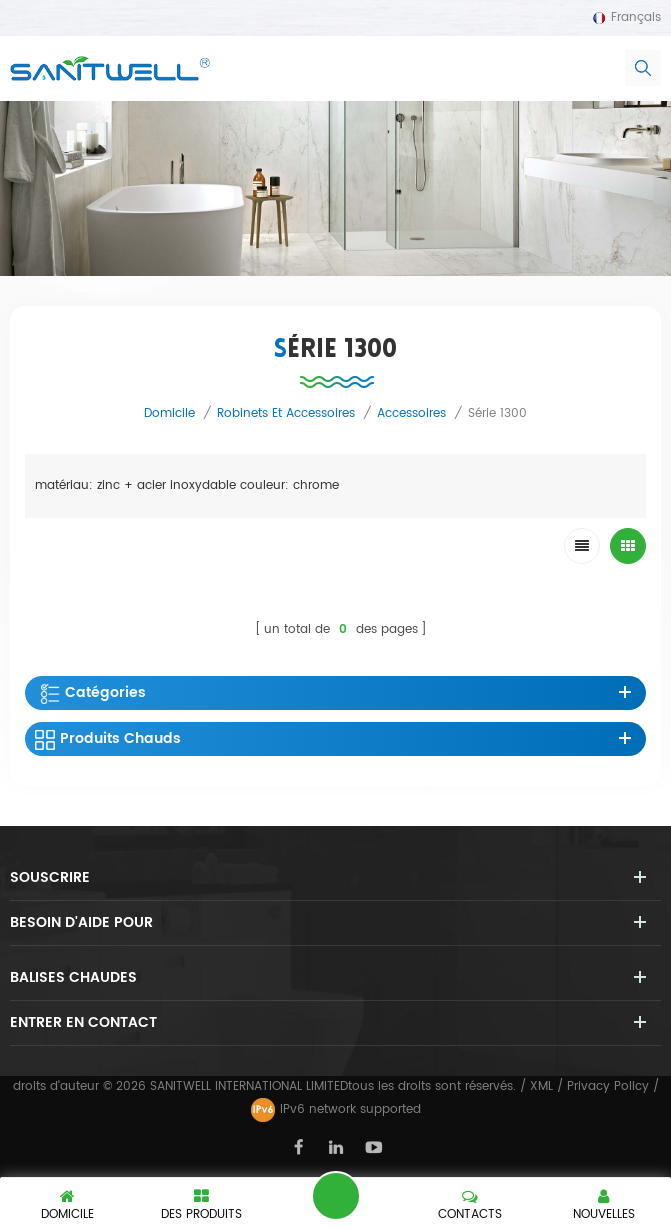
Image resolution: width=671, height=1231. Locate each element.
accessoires (411, 413)
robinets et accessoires (286, 413)
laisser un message (336, 1196)
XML (541, 1086)
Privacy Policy (608, 1086)
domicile (169, 413)
